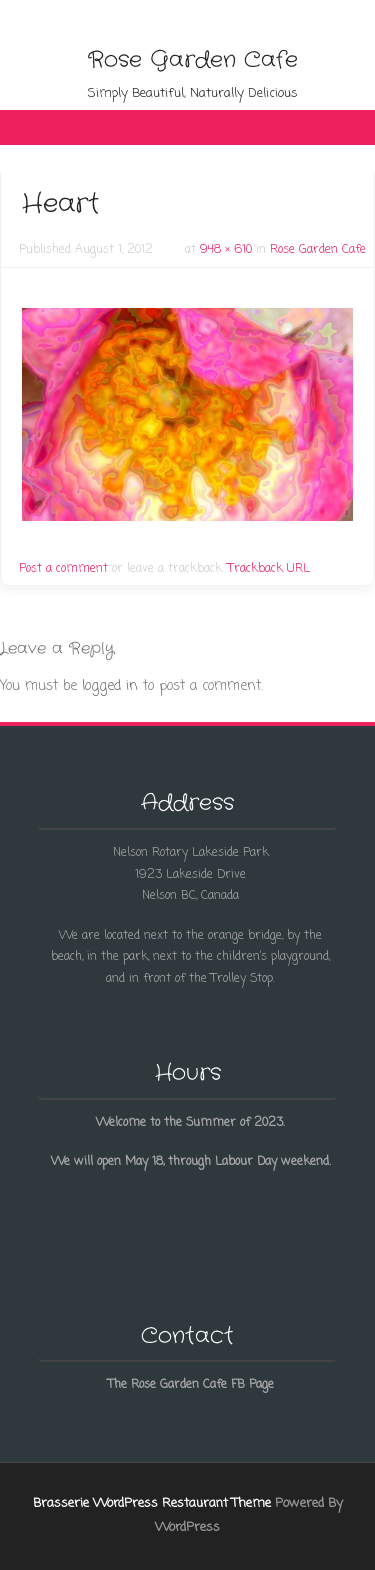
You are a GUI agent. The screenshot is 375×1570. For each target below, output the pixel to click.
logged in (110, 686)
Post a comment (63, 569)
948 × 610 (226, 250)
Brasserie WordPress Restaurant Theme (152, 1503)
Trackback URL (269, 569)
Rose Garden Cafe (193, 60)
